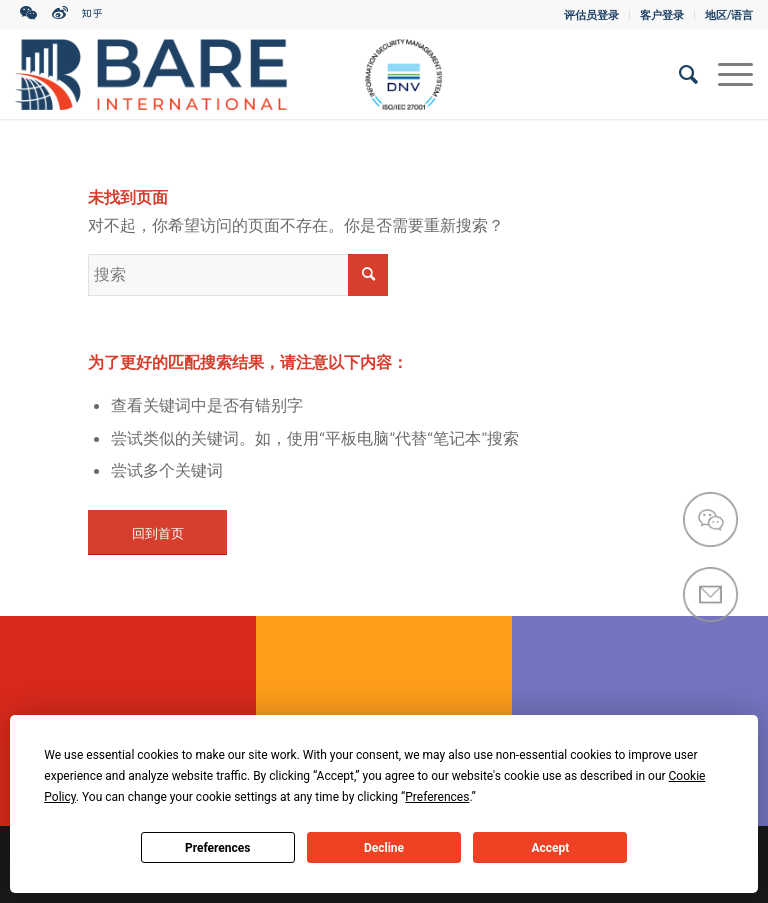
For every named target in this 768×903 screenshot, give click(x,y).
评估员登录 (591, 14)
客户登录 (662, 14)
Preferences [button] (437, 797)
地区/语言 (729, 14)
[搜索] (678, 74)
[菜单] (725, 74)
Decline (384, 848)
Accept (550, 848)
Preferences (218, 848)
